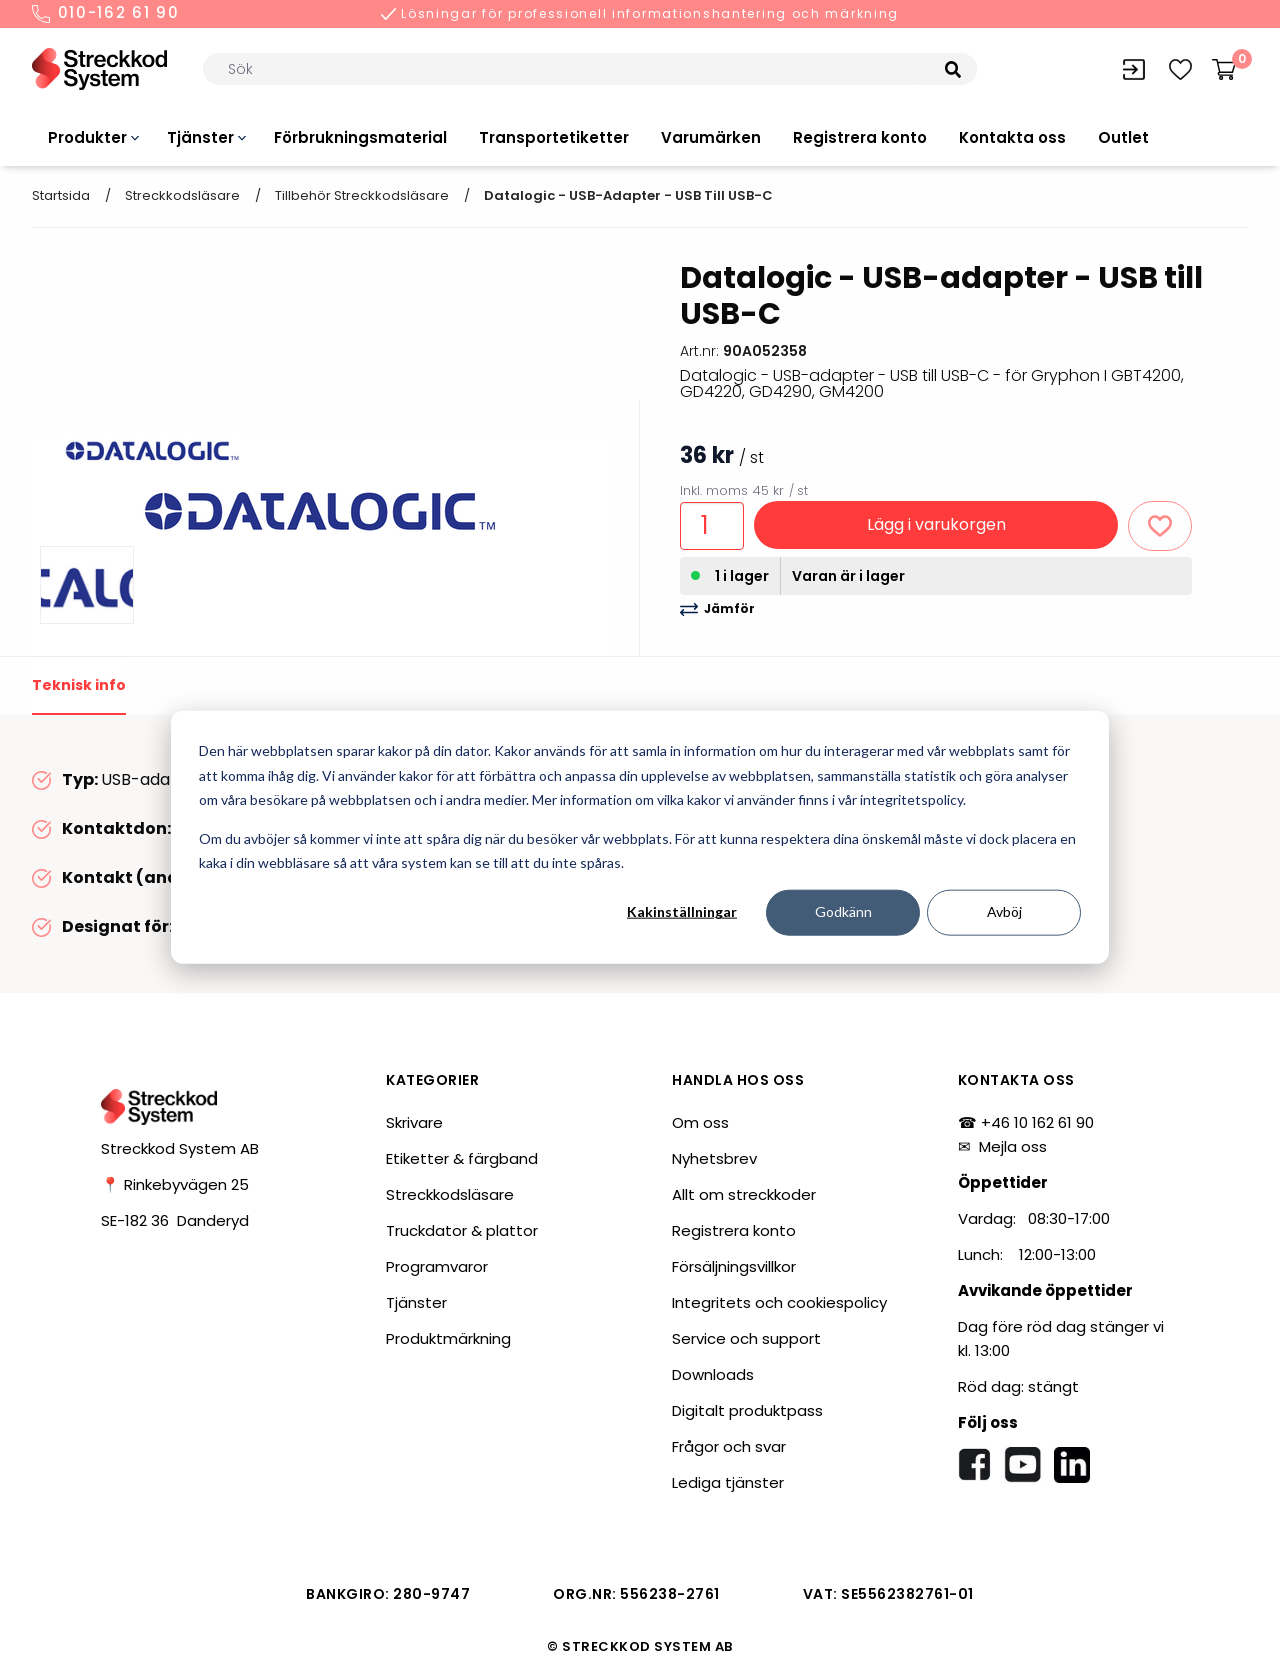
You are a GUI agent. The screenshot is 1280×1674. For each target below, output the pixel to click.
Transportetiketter (554, 137)
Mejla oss (1013, 1146)
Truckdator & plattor (462, 1230)
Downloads (713, 1374)
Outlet (1123, 137)
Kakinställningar (682, 911)
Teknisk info (79, 685)
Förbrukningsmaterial (360, 137)
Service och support (746, 1338)
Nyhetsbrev (714, 1158)
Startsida (61, 195)
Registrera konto (860, 137)
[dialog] (640, 837)
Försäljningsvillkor (734, 1266)
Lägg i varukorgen (936, 524)
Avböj (1004, 911)
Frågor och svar (729, 1446)
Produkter (87, 137)
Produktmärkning (448, 1338)
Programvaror (437, 1266)
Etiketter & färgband (462, 1158)
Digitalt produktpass (747, 1410)
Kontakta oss (1012, 137)
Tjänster (200, 137)
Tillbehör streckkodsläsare (362, 195)
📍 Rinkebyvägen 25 (175, 1184)
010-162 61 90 (106, 14)
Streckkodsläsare (182, 195)
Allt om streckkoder (744, 1194)
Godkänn (843, 911)
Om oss (700, 1122)
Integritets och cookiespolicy (779, 1302)
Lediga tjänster (728, 1482)
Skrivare (414, 1122)
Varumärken (711, 137)
